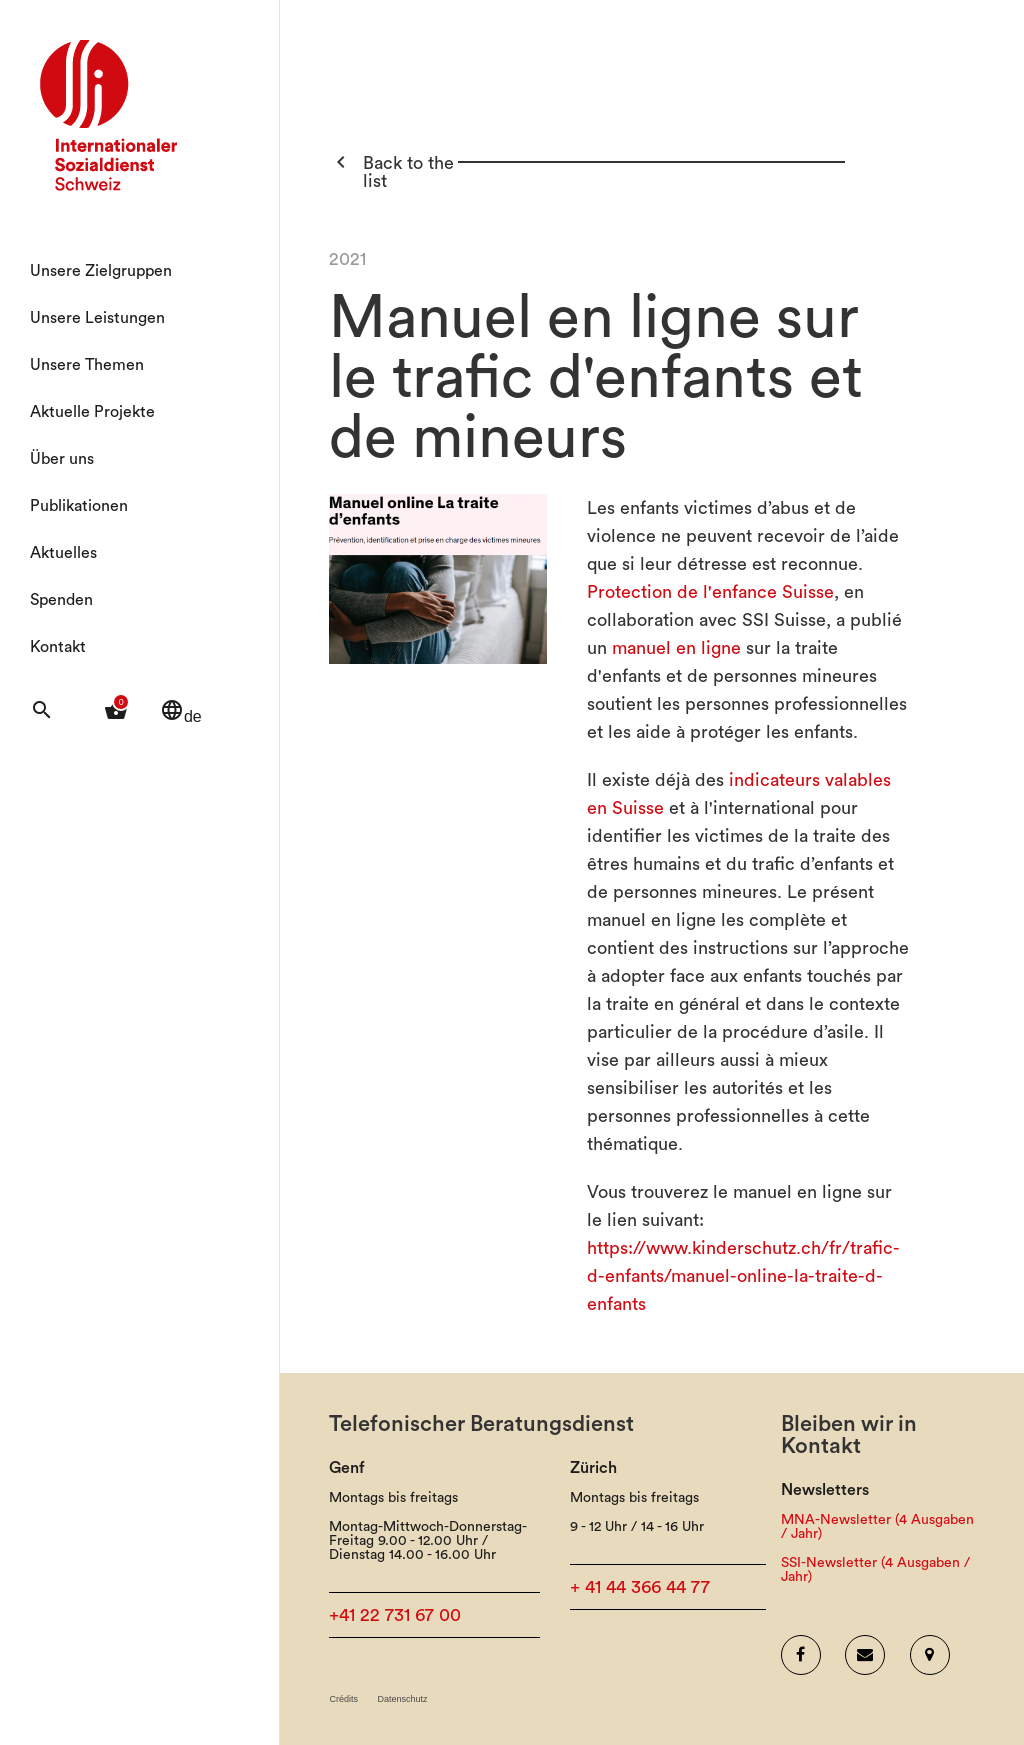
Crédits (343, 1699)
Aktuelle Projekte (92, 412)
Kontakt (58, 647)
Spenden (61, 600)
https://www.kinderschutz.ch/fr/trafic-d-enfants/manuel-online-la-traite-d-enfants (743, 1276)
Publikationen (79, 506)
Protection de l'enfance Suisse (710, 592)
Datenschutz (402, 1699)
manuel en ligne (676, 648)
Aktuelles (63, 553)
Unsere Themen (87, 365)
